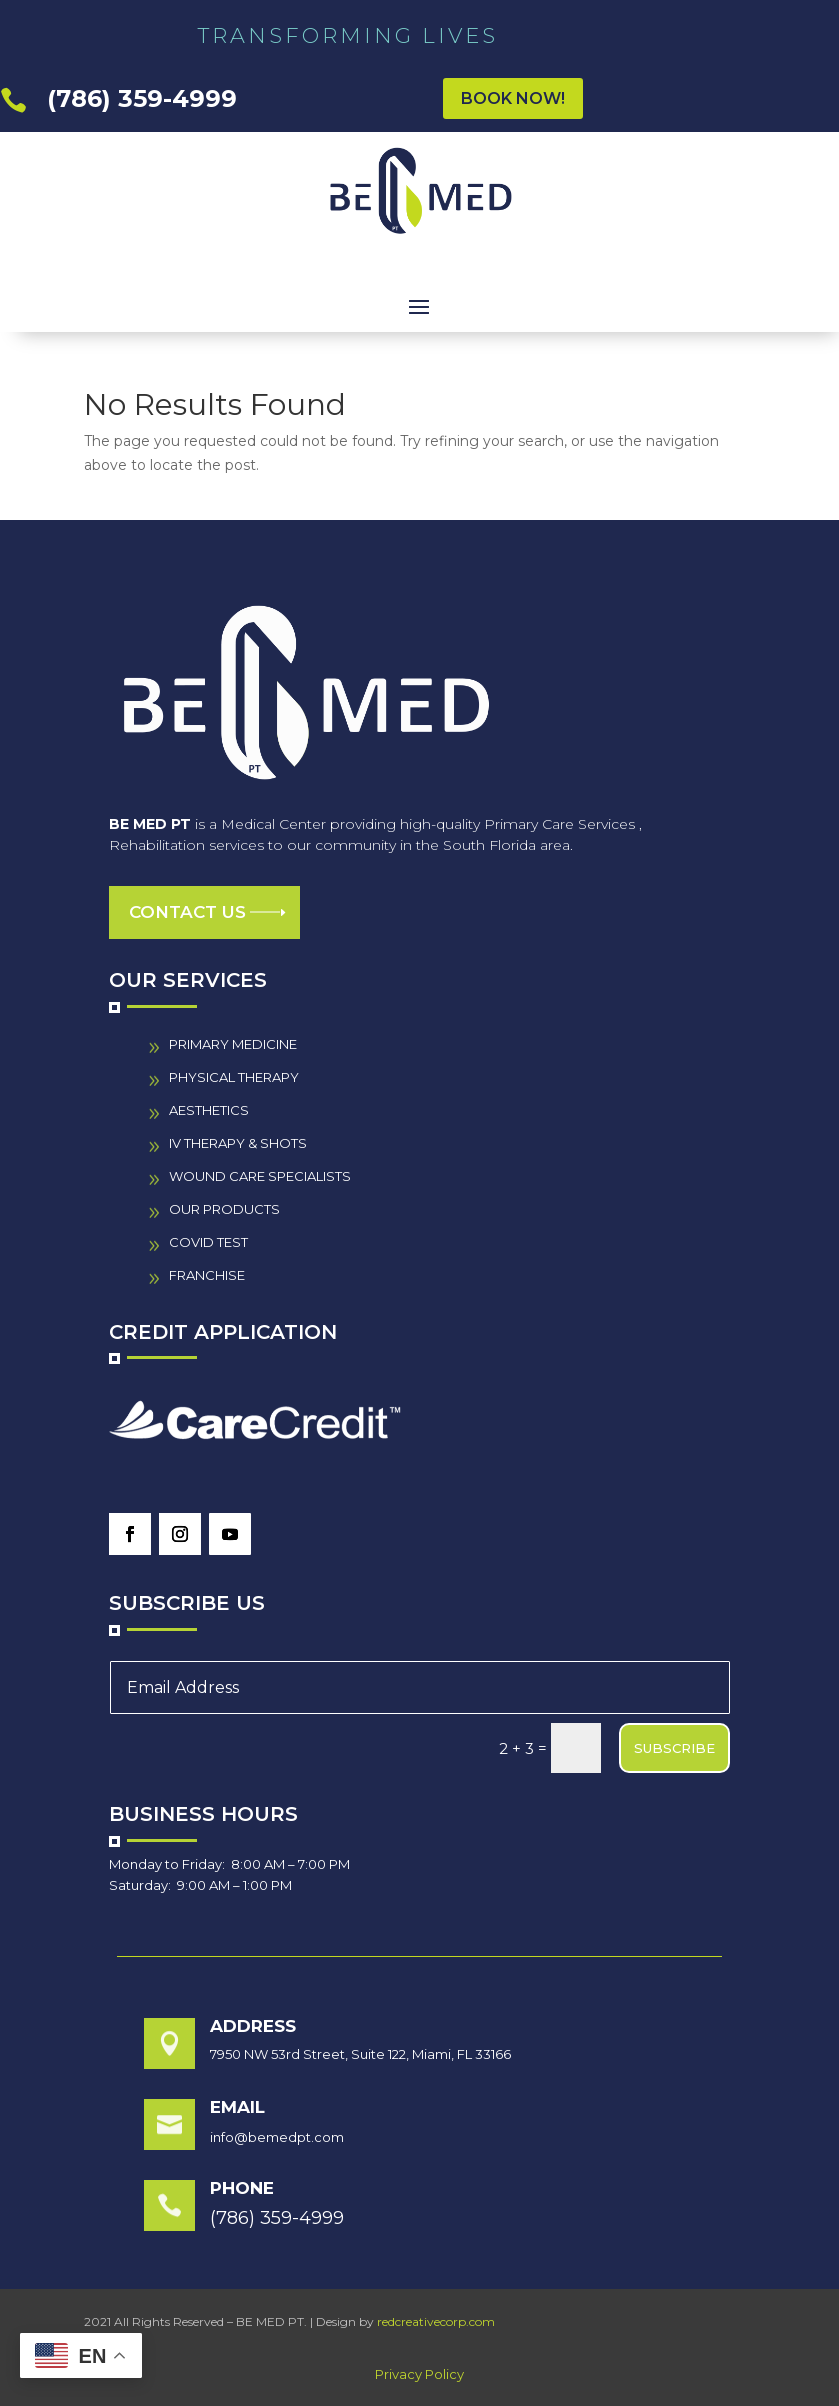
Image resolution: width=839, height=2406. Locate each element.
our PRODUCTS (224, 1209)
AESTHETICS (209, 1110)
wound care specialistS (260, 1176)
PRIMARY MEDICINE (233, 1044)
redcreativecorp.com (436, 2321)
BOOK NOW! (513, 98)
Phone (242, 2188)
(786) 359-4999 (142, 98)
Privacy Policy (419, 2374)
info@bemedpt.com (277, 2137)
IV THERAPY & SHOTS (238, 1143)
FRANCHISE (207, 1275)
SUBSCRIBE (674, 1748)
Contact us (187, 912)
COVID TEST (208, 1242)
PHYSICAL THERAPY (234, 1077)
